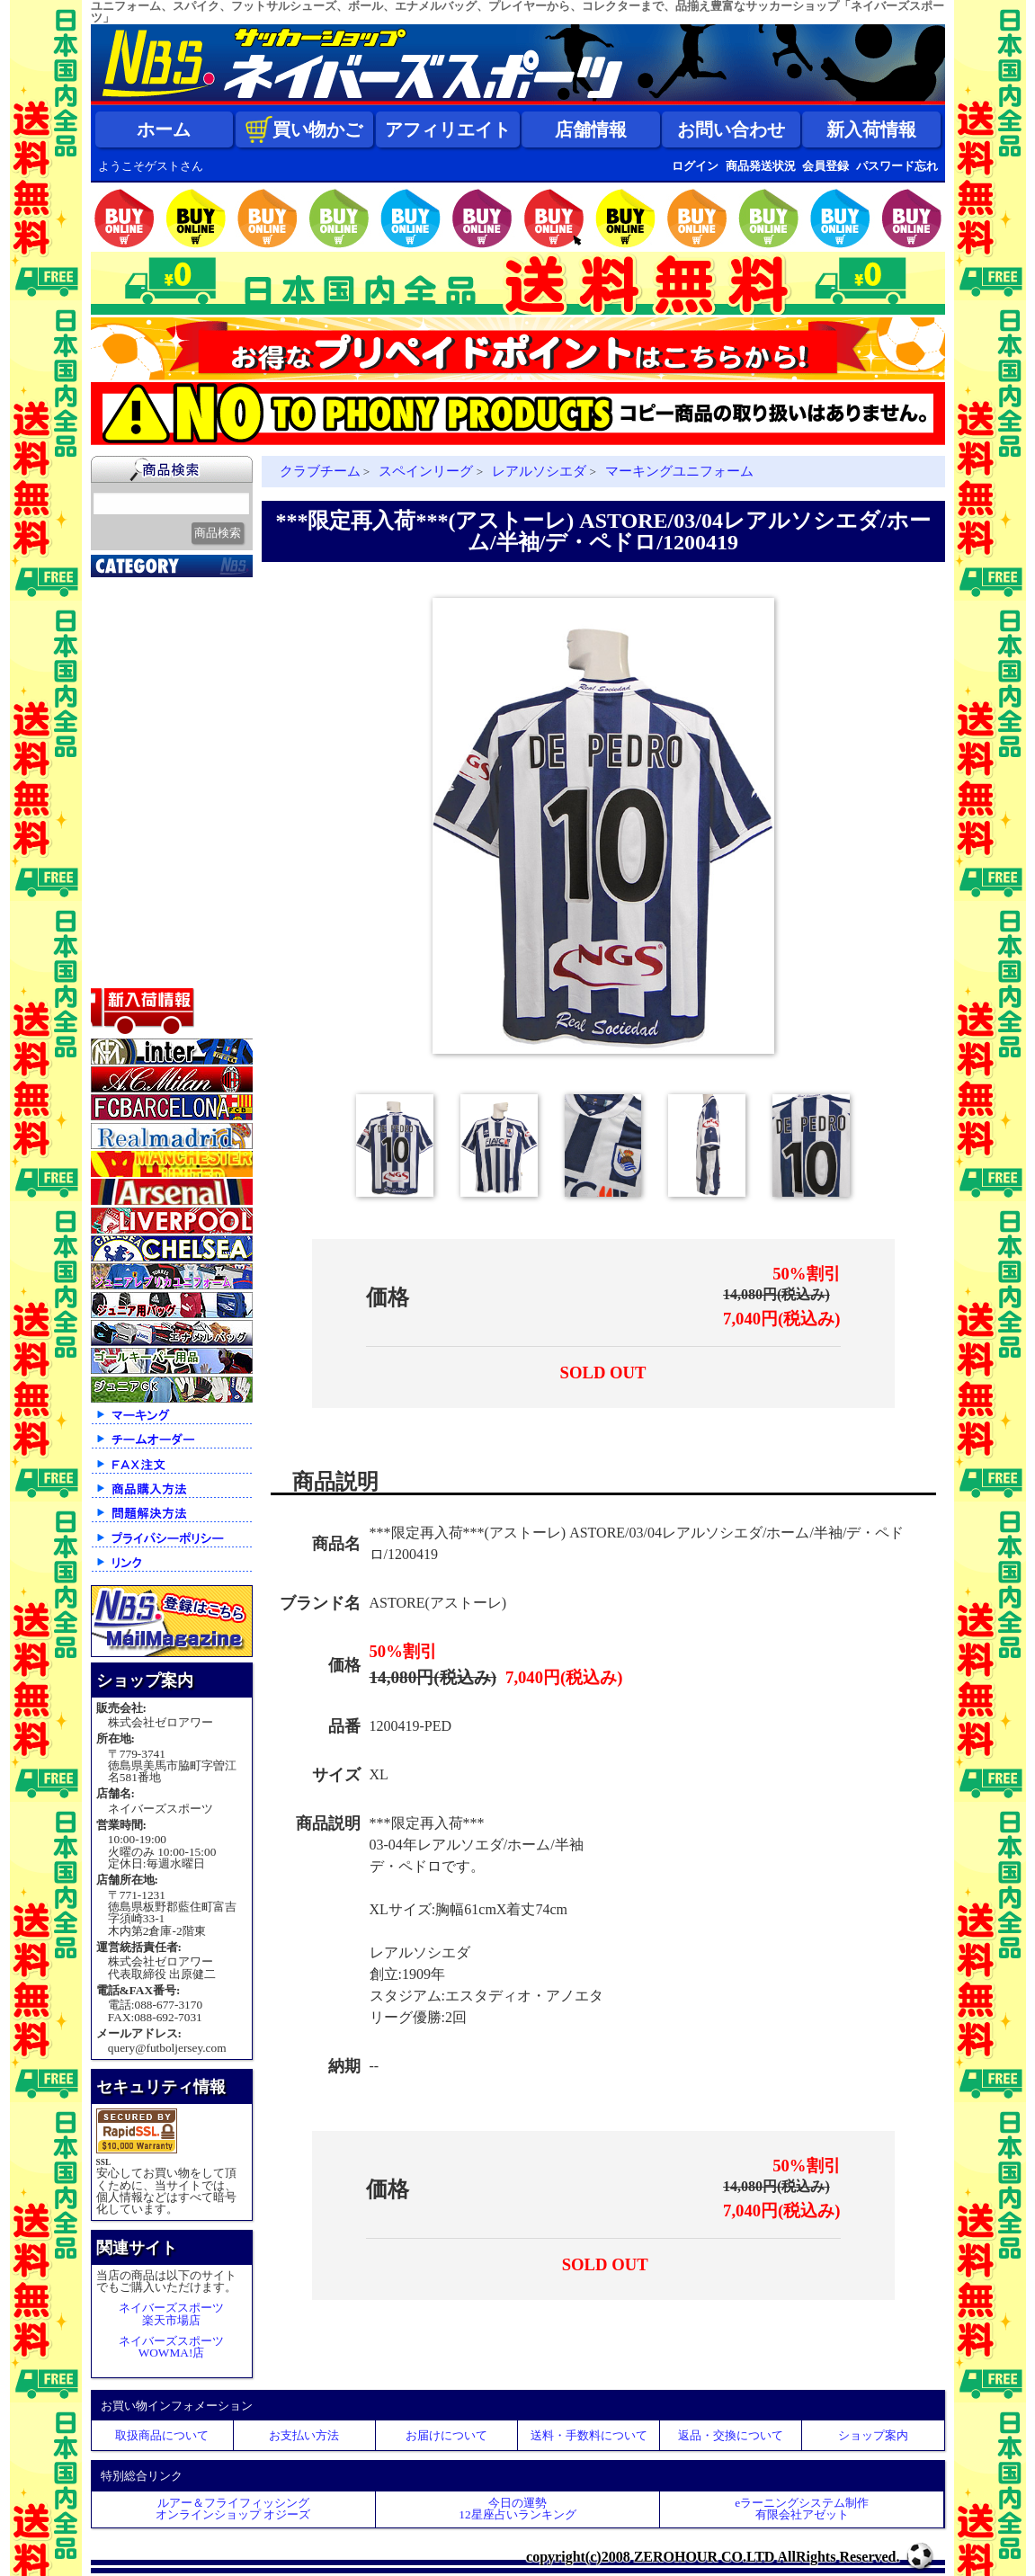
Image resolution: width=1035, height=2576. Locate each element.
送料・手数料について (589, 2435)
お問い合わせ (731, 129)
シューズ (127, 880)
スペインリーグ (426, 471)
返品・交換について (730, 2435)
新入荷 (120, 610)
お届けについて (446, 2435)
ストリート (133, 858)
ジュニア (127, 835)
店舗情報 (591, 129)
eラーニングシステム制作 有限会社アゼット (802, 2508)
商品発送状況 (761, 166)
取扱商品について (162, 2435)
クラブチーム (140, 678)
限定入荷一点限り (154, 655)
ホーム (164, 129)
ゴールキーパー (147, 790)
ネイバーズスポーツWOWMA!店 (171, 2346)
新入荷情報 (871, 129)
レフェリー (133, 813)
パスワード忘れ (897, 166)
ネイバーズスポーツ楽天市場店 (171, 2313)
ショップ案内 (873, 2435)
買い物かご (303, 129)
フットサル (133, 745)
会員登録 (825, 166)
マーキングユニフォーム (679, 471)
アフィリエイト (448, 129)
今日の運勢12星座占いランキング (517, 2508)
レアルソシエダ (539, 471)
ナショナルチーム (154, 723)
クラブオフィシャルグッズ (174, 636)
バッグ (120, 903)
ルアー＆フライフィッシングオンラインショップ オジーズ (233, 2508)
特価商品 (127, 970)
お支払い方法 (304, 2435)
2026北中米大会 (146, 588)
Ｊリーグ (127, 700)
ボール (120, 925)
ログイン (695, 166)
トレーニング (140, 768)
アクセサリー (140, 947)
